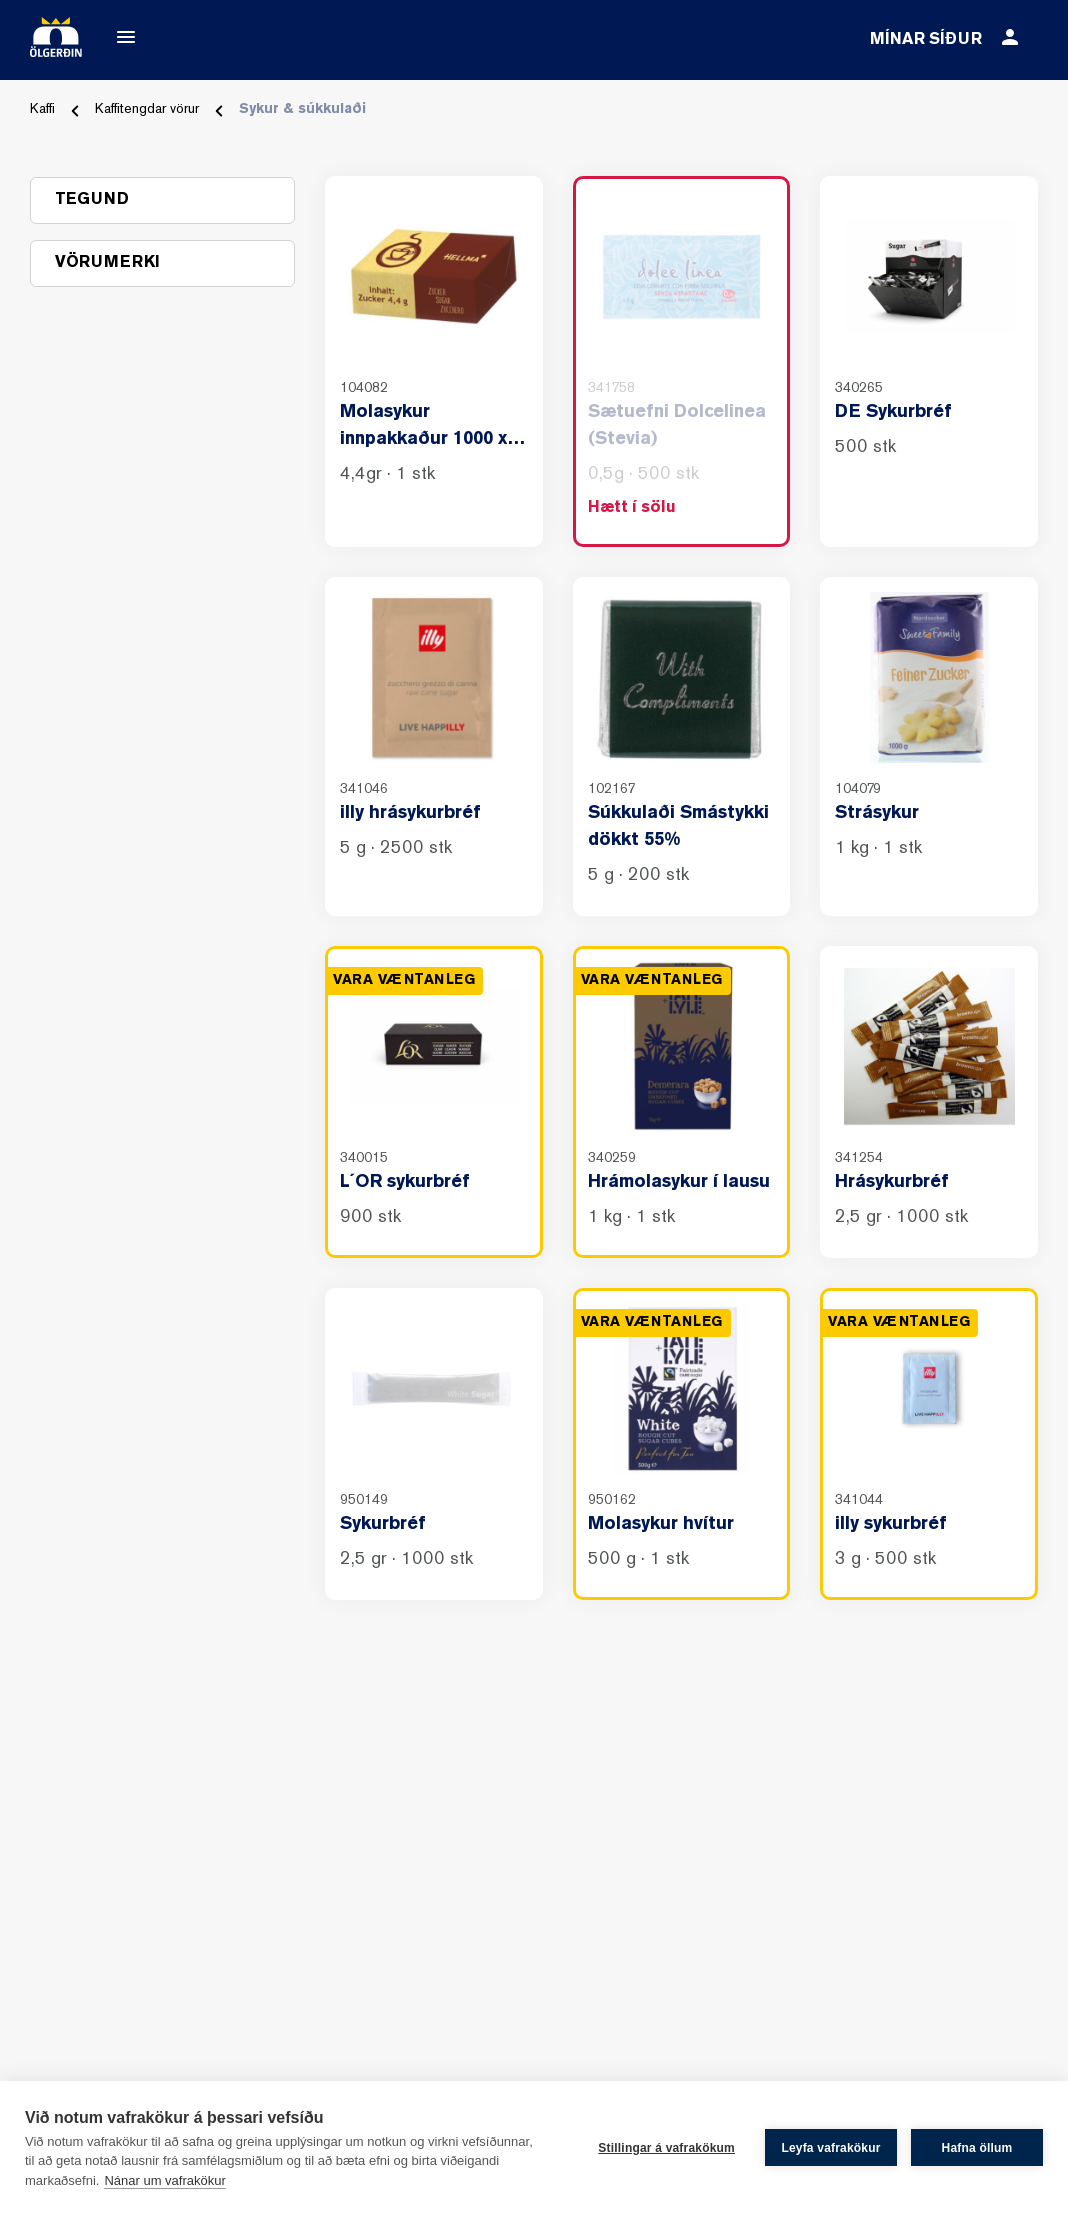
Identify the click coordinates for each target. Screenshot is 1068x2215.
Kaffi (42, 109)
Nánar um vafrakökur (164, 2180)
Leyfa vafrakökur (830, 2148)
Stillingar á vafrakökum (666, 2148)
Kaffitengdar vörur (147, 109)
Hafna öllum (977, 2148)
